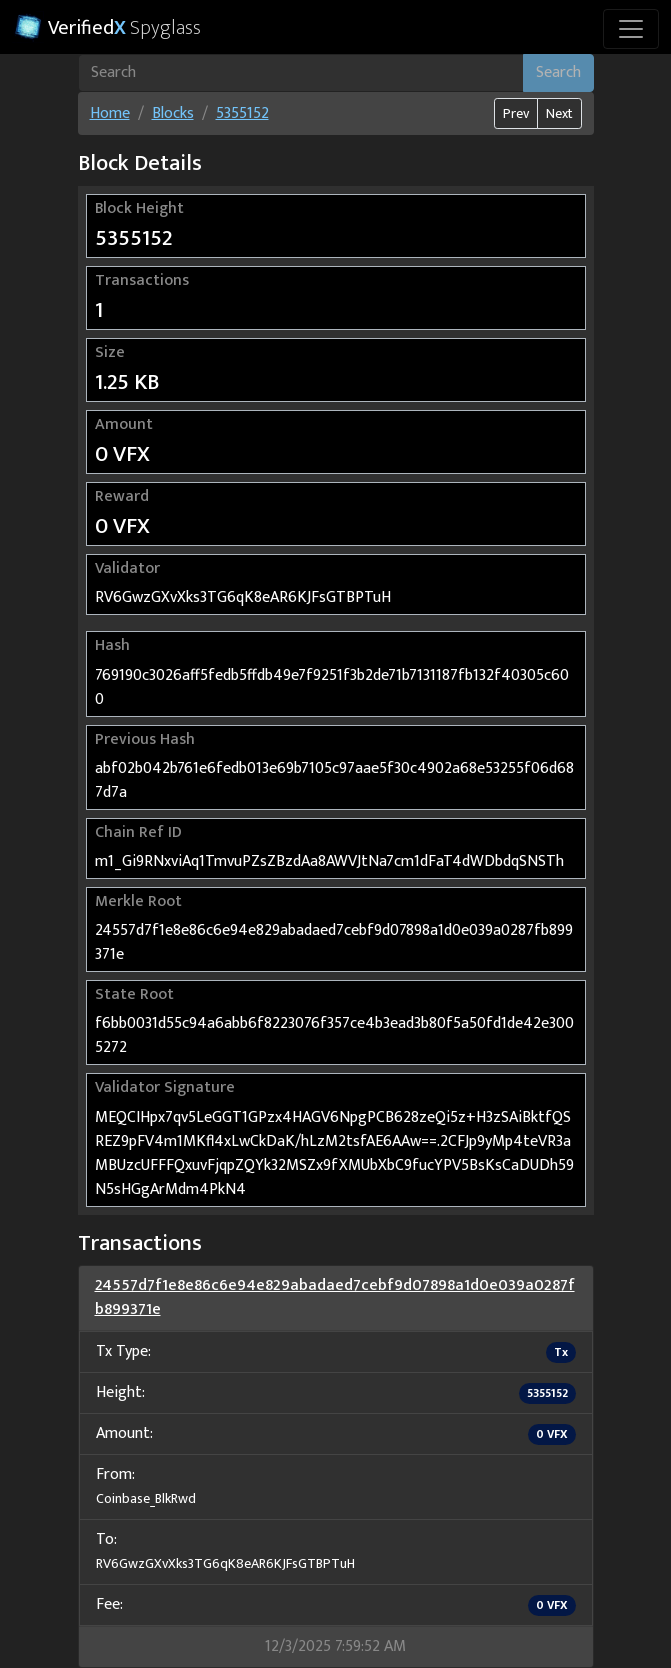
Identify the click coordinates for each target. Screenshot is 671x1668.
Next (559, 113)
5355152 (242, 113)
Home (110, 113)
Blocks (173, 113)
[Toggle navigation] (631, 29)
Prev (516, 113)
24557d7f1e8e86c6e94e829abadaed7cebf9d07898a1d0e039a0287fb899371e (335, 1297)
